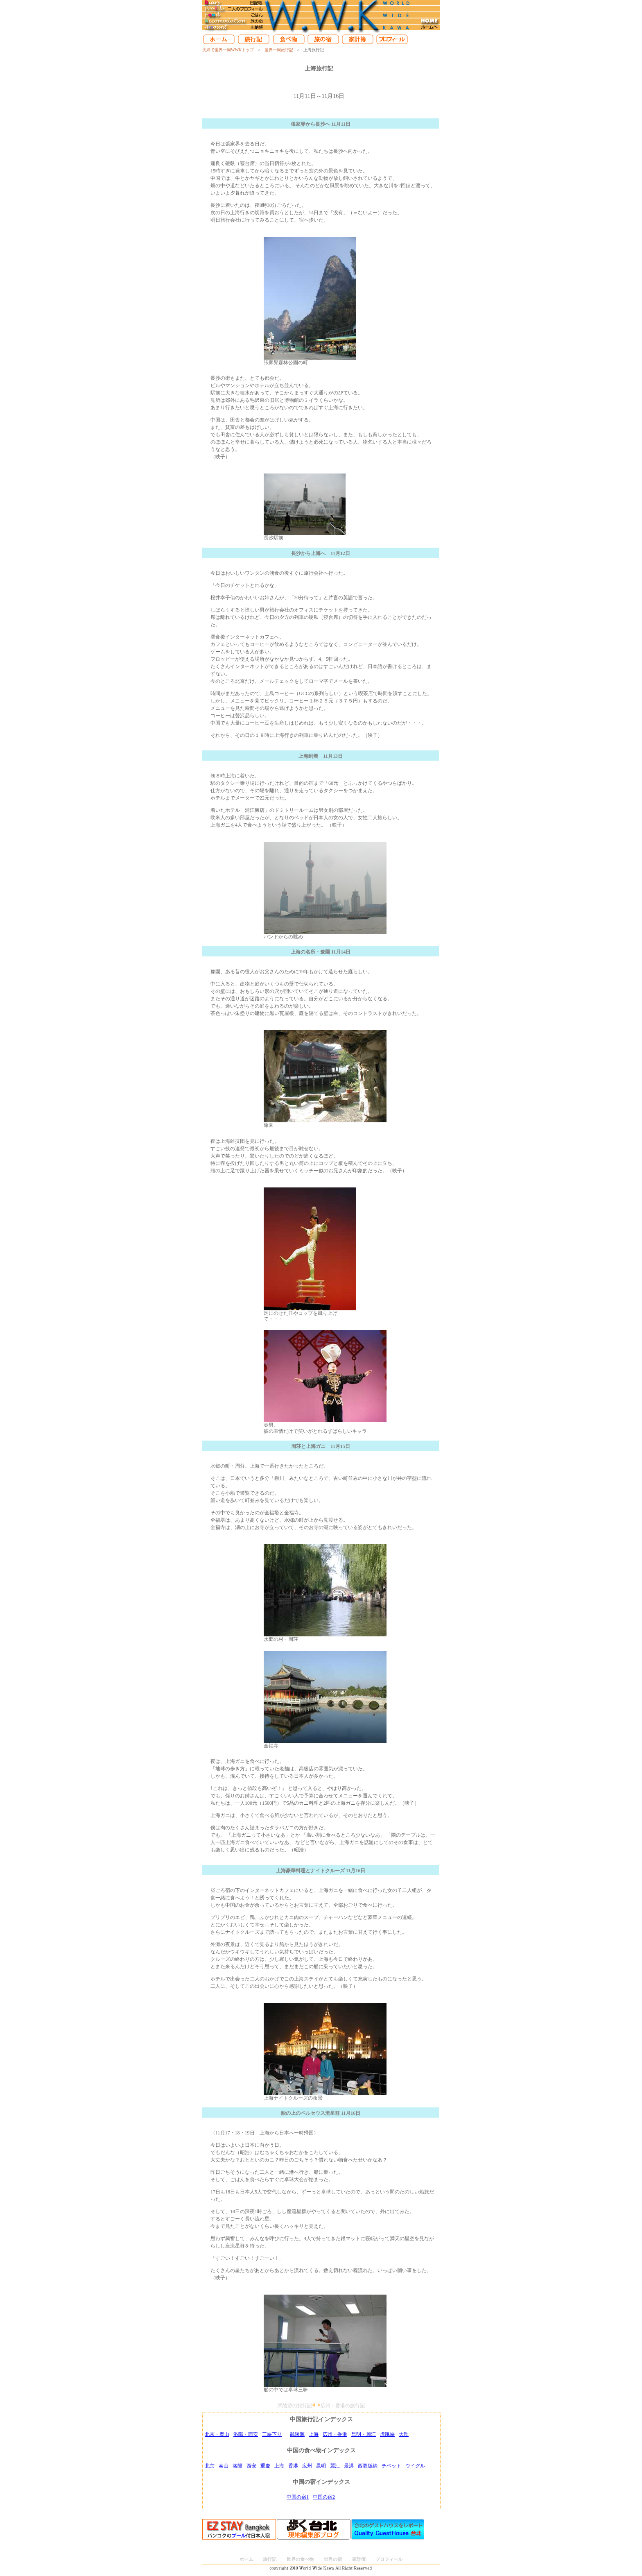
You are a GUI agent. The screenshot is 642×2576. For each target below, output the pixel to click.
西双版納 (368, 2466)
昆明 (321, 2466)
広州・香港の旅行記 (343, 2405)
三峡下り (272, 2434)
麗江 (335, 2466)
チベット (391, 2466)
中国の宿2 (324, 2497)
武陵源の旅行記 (295, 2405)
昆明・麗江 (363, 2434)
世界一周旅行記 (278, 50)
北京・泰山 (217, 2434)
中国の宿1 (298, 2497)
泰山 (223, 2466)
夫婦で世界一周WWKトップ (228, 50)
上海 (314, 2434)
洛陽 (237, 2466)
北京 (210, 2466)
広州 (307, 2466)
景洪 (349, 2466)
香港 (293, 2466)
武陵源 (297, 2434)
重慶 (265, 2466)
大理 (404, 2434)
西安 (251, 2466)
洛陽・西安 (245, 2434)
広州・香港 (335, 2434)
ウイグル (415, 2466)
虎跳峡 (387, 2434)
